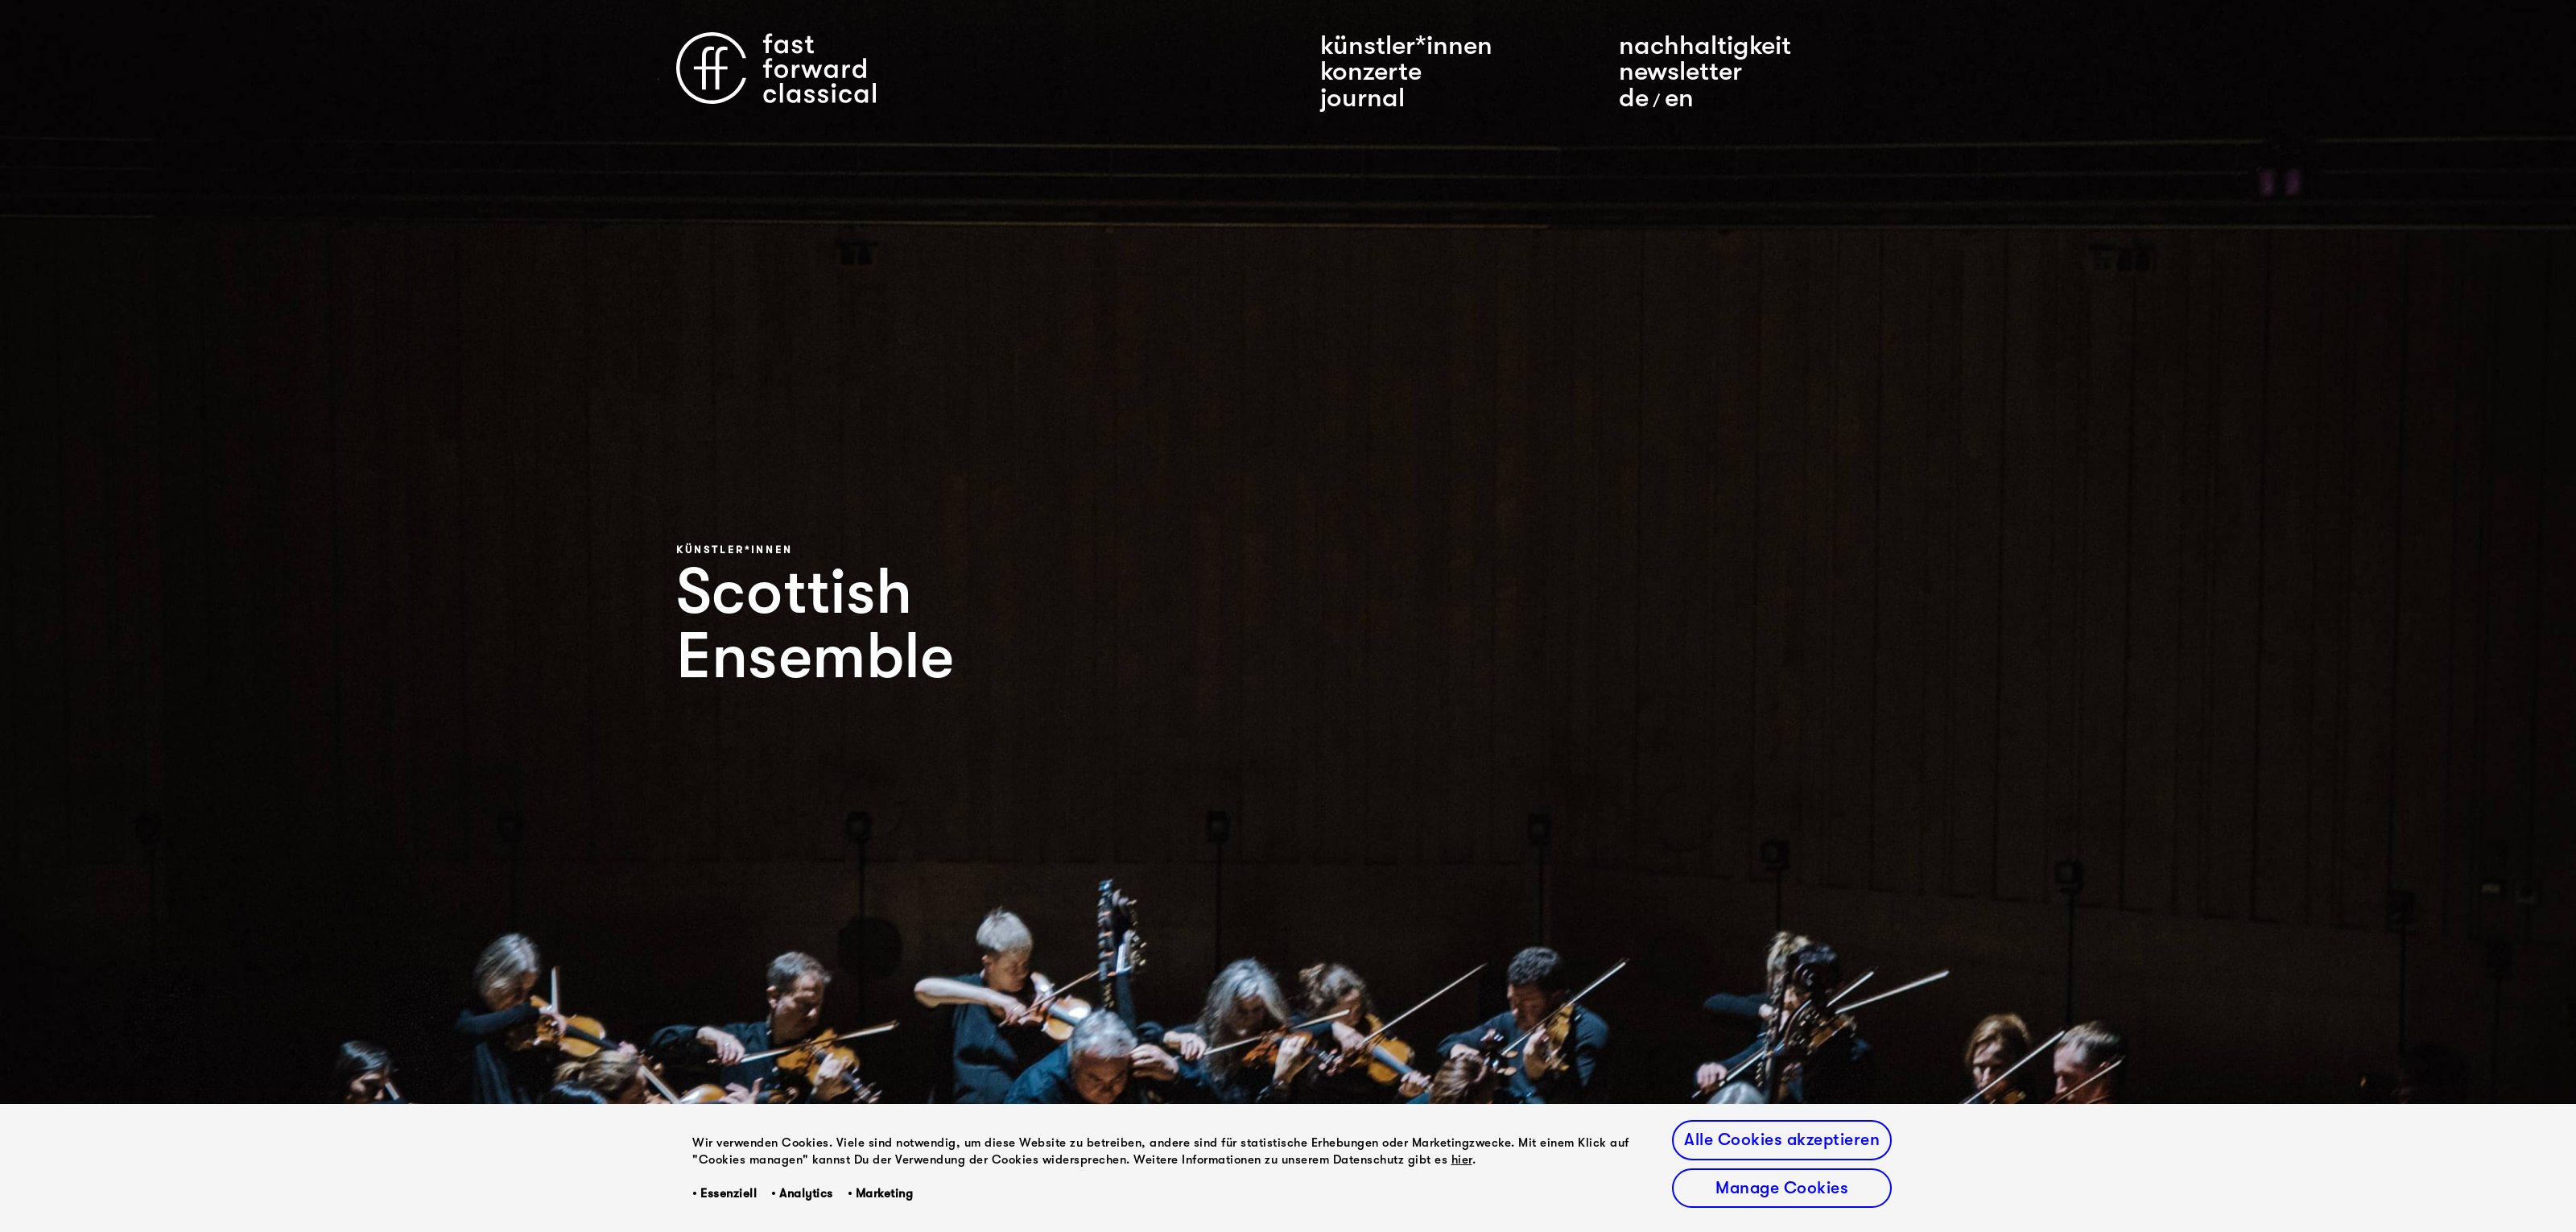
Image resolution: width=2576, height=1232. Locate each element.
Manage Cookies (1781, 1187)
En (1679, 97)
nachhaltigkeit (1705, 45)
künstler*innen (1406, 45)
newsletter (1680, 71)
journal (1362, 97)
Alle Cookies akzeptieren (1782, 1139)
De (1634, 97)
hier (1461, 1159)
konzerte (1371, 71)
